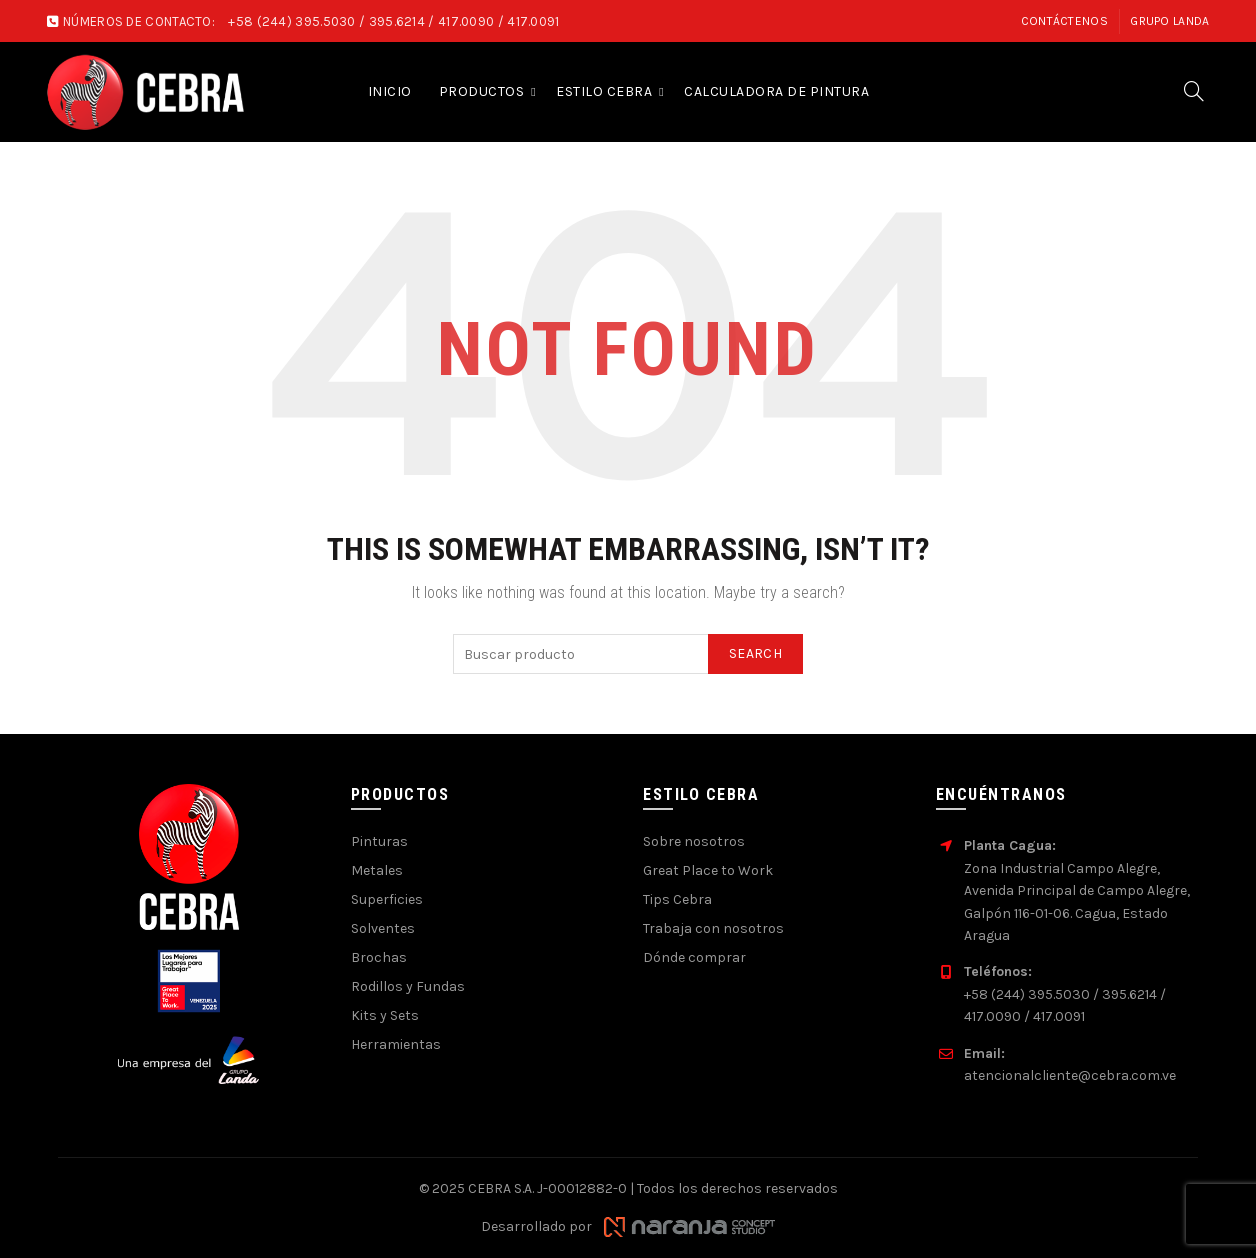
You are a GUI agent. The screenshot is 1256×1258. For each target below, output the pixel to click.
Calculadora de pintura (776, 91)
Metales (377, 870)
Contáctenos (1064, 21)
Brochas (379, 957)
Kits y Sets (385, 1015)
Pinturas (379, 841)
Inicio (390, 91)
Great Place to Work (708, 870)
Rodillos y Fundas (408, 986)
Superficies (387, 899)
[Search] (1194, 91)
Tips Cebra (677, 899)
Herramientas (396, 1044)
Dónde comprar (694, 957)
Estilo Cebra (604, 91)
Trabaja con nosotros (713, 928)
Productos (482, 91)
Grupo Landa (1169, 21)
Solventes (383, 928)
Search (755, 653)
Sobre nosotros (694, 841)
